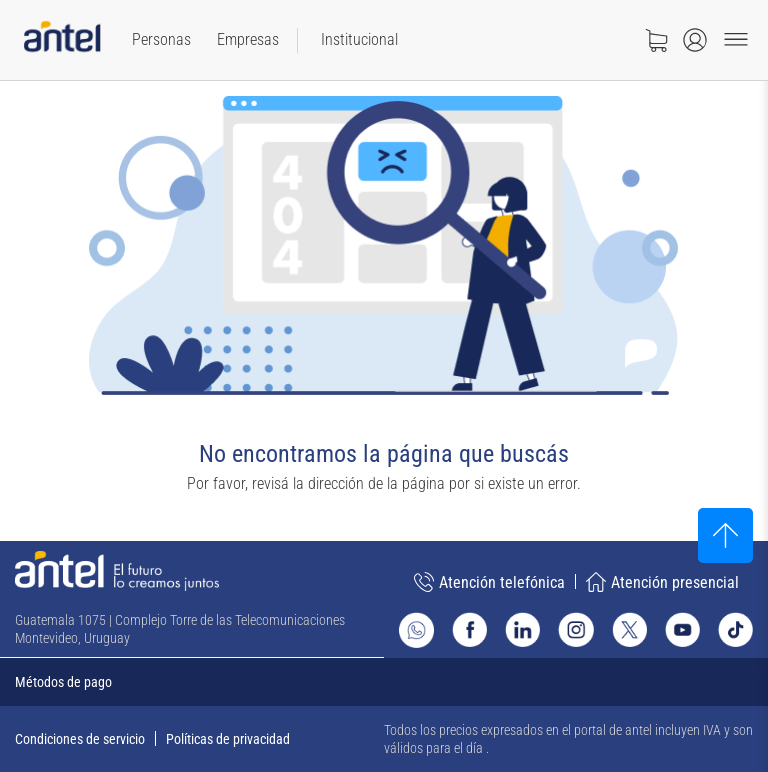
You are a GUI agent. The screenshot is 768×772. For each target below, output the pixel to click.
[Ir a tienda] (656, 40)
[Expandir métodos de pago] (384, 682)
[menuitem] (161, 40)
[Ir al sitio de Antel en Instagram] (575, 629)
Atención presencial (662, 582)
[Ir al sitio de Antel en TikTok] (735, 629)
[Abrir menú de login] (695, 40)
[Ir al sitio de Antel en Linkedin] (522, 629)
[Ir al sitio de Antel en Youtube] (682, 629)
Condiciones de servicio (80, 739)
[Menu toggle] (736, 40)
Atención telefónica (489, 582)
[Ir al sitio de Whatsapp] (416, 630)
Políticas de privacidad (228, 739)
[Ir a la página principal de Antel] (117, 571)
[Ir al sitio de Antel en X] (629, 629)
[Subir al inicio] (725, 535)
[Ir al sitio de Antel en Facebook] (469, 629)
